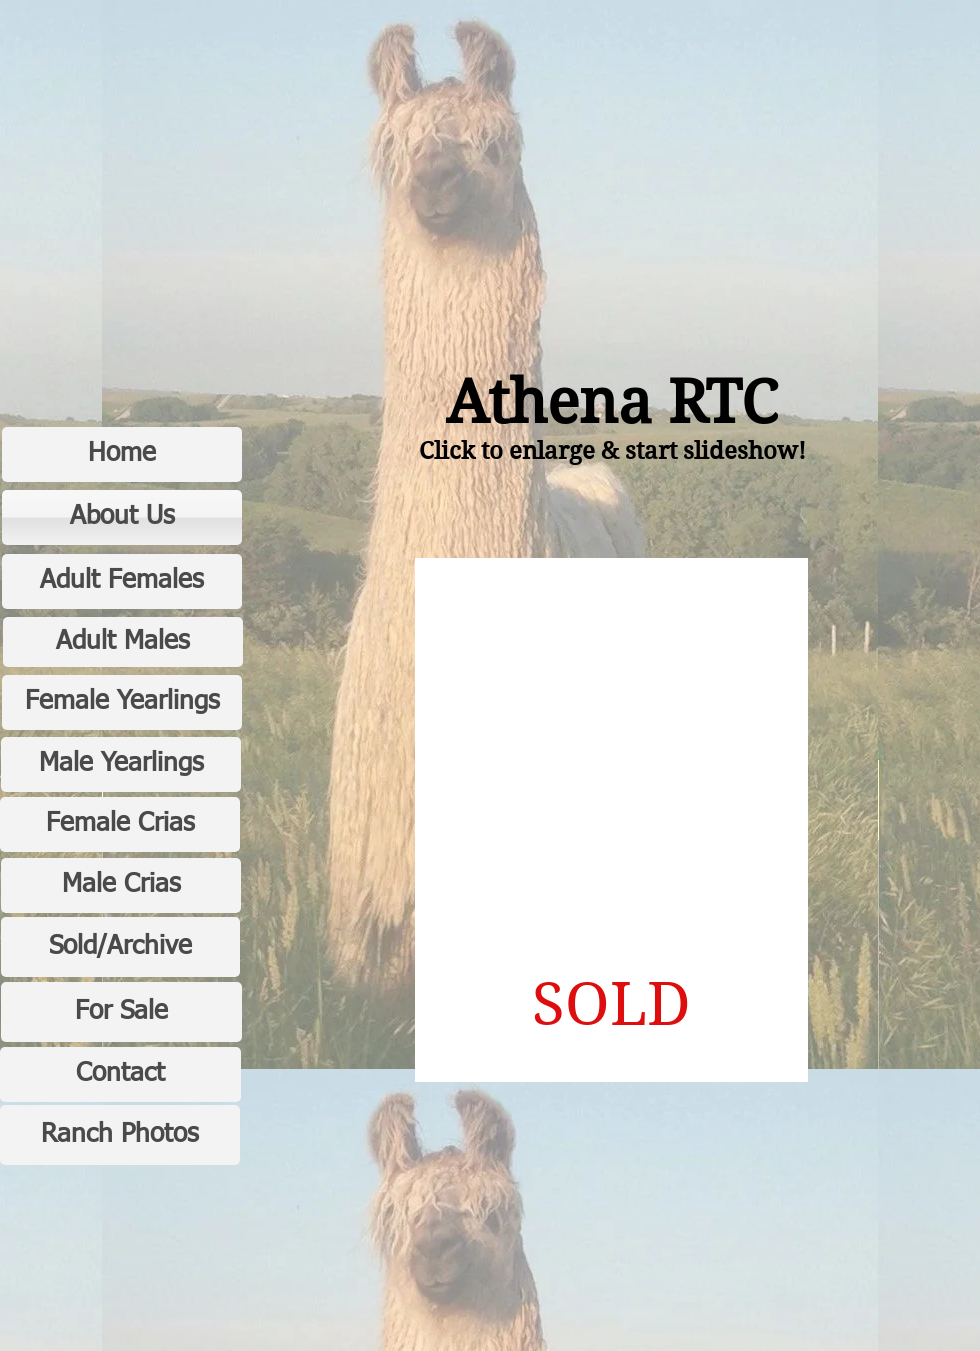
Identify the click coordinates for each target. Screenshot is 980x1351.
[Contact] (120, 1074)
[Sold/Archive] (120, 947)
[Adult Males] (123, 642)
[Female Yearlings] (122, 702)
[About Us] (122, 517)
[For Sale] (121, 1012)
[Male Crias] (121, 885)
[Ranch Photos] (120, 1135)
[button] (611, 820)
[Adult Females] (122, 581)
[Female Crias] (120, 824)
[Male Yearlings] (121, 764)
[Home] (122, 454)
